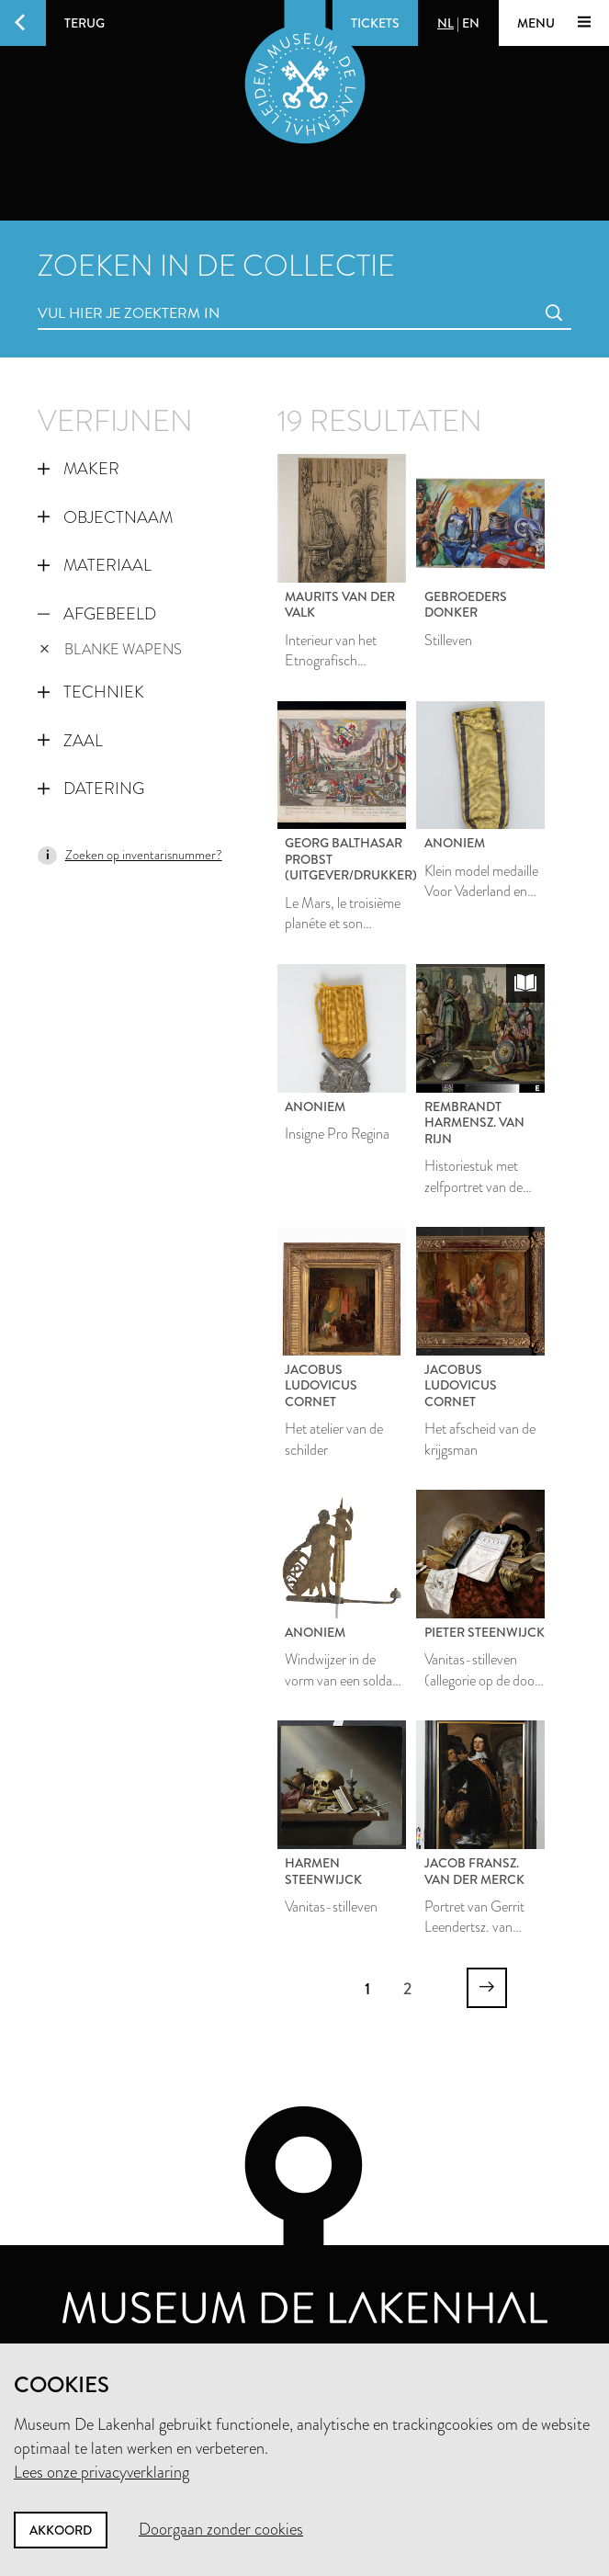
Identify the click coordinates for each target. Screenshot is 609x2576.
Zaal (70, 741)
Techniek (90, 692)
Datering (90, 788)
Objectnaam (105, 517)
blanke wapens (111, 649)
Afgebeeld (96, 614)
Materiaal (94, 565)
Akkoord (60, 2530)
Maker (78, 469)
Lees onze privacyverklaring (101, 2472)
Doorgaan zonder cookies (221, 2529)
